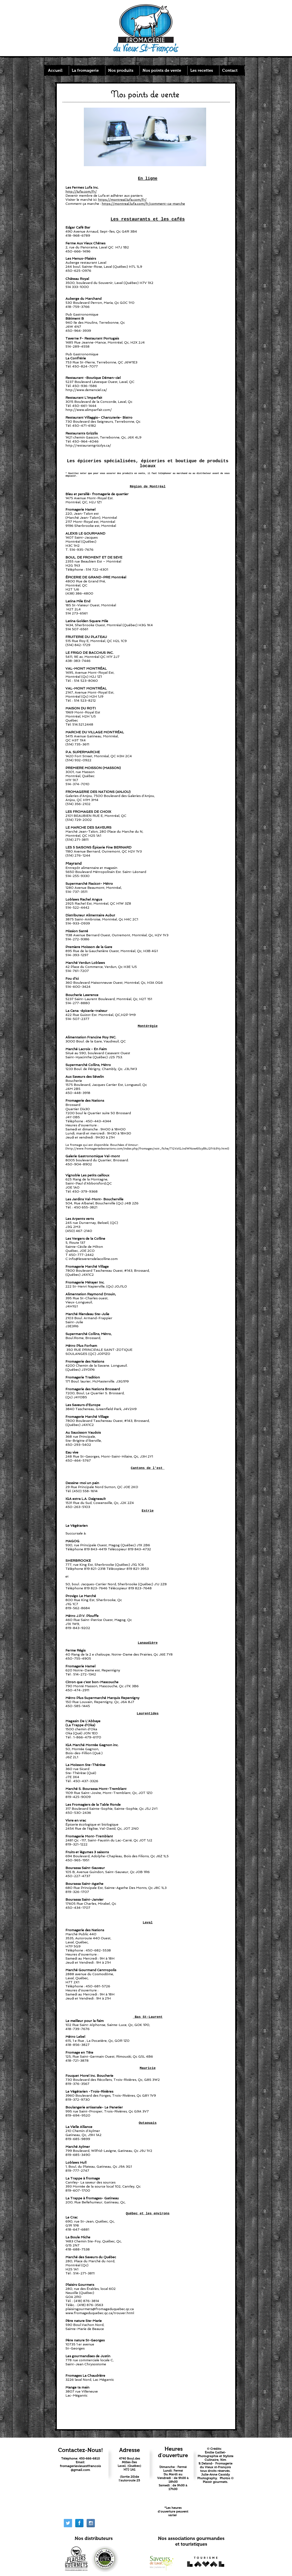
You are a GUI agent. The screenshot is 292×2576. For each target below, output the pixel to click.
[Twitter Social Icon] (68, 2523)
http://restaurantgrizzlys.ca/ (88, 445)
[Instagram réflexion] (91, 2523)
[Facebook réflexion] (79, 2523)
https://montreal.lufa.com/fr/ (122, 199)
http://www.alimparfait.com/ (88, 410)
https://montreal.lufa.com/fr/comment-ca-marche (143, 204)
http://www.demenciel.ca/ (86, 390)
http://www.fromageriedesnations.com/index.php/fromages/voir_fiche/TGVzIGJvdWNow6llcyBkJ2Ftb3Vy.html (147, 1148)
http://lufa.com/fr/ (81, 191)
